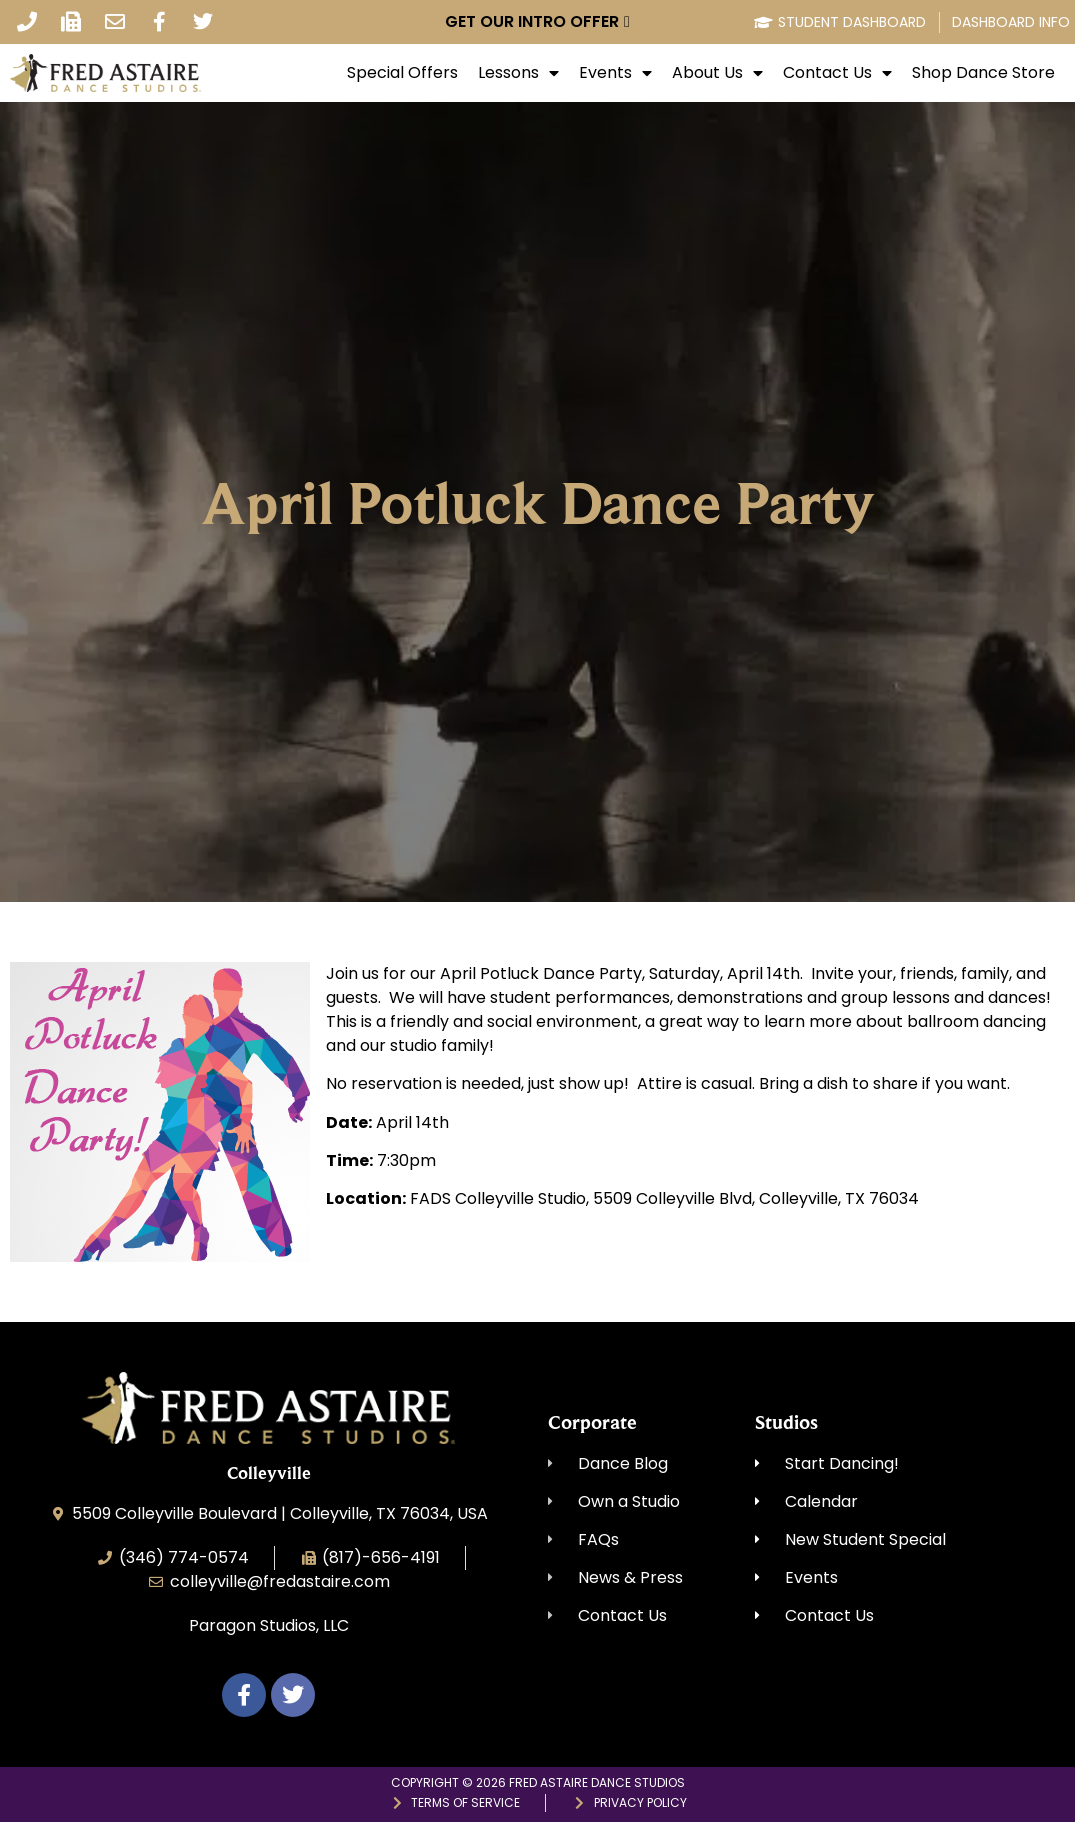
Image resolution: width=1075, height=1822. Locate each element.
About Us (717, 73)
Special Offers (402, 73)
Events (615, 73)
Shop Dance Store (983, 73)
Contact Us (837, 73)
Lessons (518, 73)
